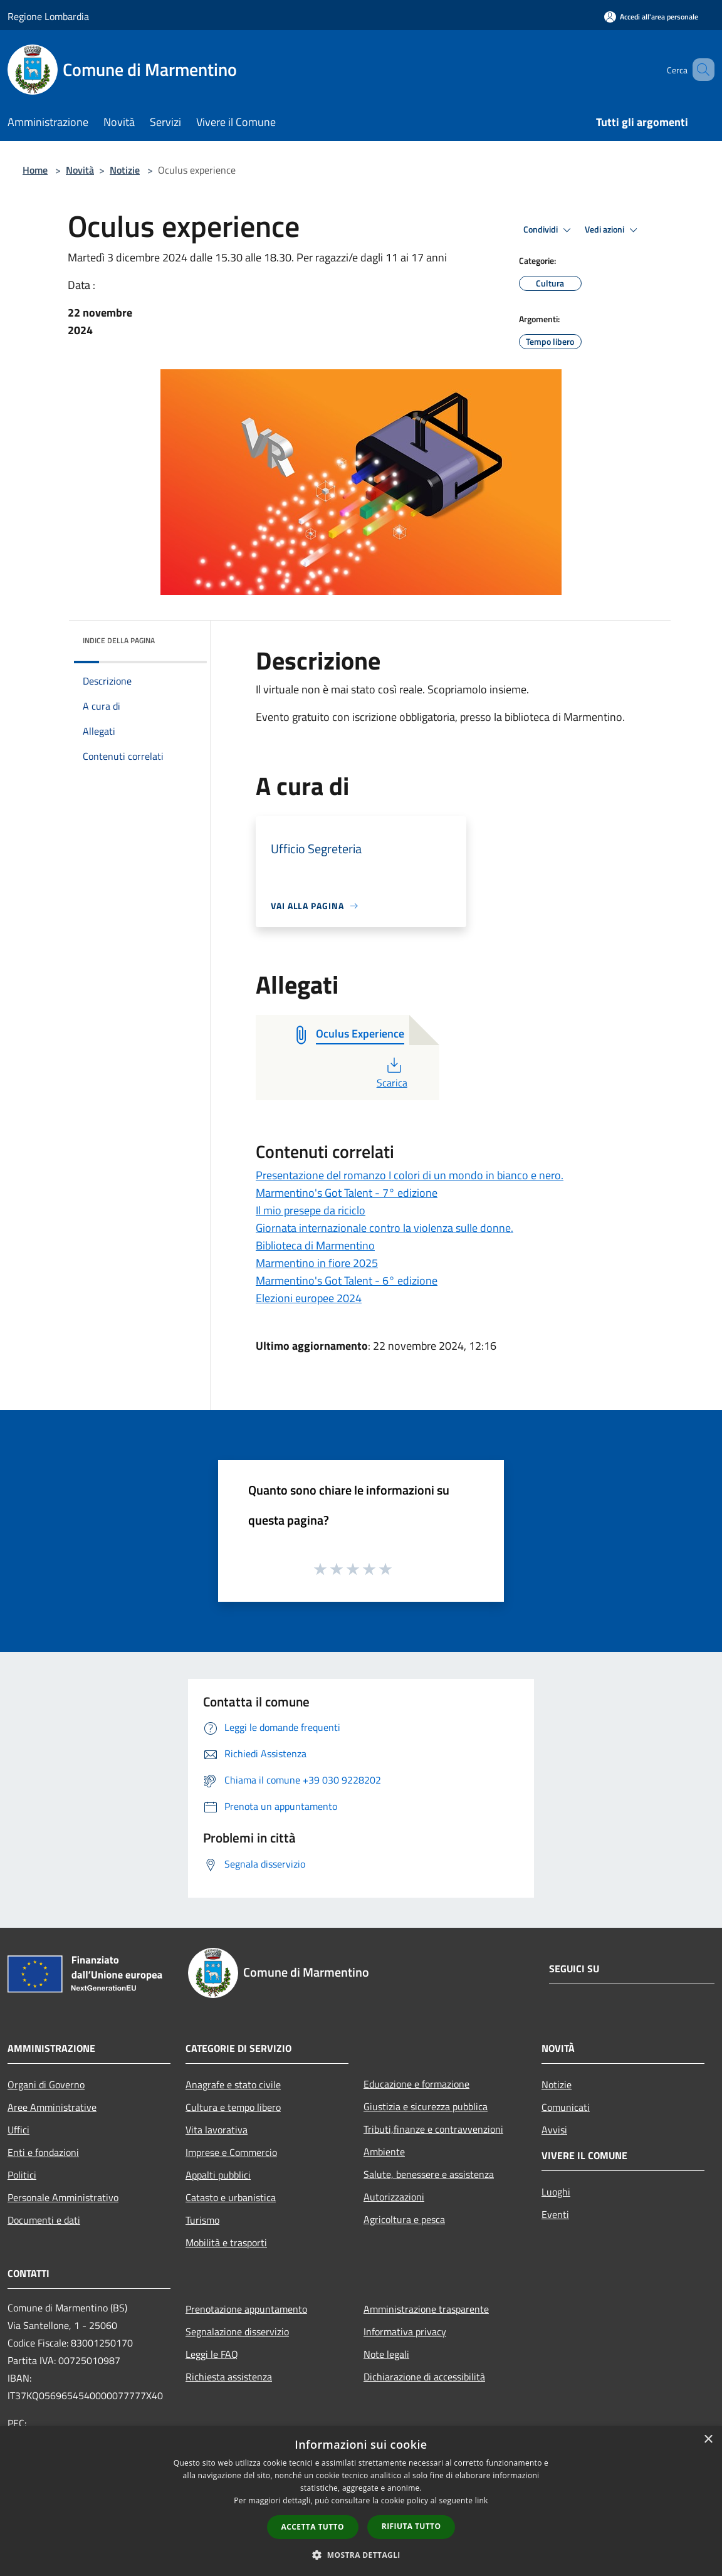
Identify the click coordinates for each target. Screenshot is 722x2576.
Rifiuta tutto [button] (411, 2526)
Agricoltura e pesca (404, 2219)
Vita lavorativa (217, 2129)
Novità (80, 169)
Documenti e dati (44, 2219)
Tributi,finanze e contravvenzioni (433, 2129)
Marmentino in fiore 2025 (317, 1262)
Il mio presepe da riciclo (310, 1210)
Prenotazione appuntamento (246, 2308)
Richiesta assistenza (229, 2376)
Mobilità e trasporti (226, 2242)
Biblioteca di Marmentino (315, 1245)
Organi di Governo (46, 2084)
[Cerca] (699, 70)
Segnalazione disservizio (237, 2331)
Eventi (555, 2214)
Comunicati (566, 2107)
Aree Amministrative (52, 2107)
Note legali (386, 2354)
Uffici (18, 2129)
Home (35, 169)
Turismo (202, 2219)
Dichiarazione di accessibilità (424, 2376)
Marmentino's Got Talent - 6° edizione (346, 1280)
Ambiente (384, 2151)
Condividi (549, 230)
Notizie (125, 169)
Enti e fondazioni (43, 2152)
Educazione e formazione (416, 2083)
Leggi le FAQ (212, 2354)
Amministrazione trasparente (426, 2308)
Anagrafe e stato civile (233, 2084)
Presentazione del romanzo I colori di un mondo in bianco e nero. (409, 1175)
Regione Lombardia (48, 16)
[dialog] (361, 2501)
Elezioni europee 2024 (309, 1298)
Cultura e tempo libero (233, 2107)
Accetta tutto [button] (312, 2526)
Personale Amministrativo (63, 2197)
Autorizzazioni (394, 2196)
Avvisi (554, 2129)
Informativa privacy (405, 2331)
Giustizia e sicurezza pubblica (426, 2106)
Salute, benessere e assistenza (429, 2174)
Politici (22, 2174)
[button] (361, 2554)
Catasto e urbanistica (231, 2197)
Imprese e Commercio (231, 2152)
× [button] (708, 2439)
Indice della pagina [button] (119, 640)
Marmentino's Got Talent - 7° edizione (346, 1192)
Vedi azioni (613, 230)
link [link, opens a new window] (481, 2500)
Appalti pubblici (218, 2174)
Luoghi (556, 2191)
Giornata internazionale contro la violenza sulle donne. (384, 1227)
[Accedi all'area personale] (651, 16)
